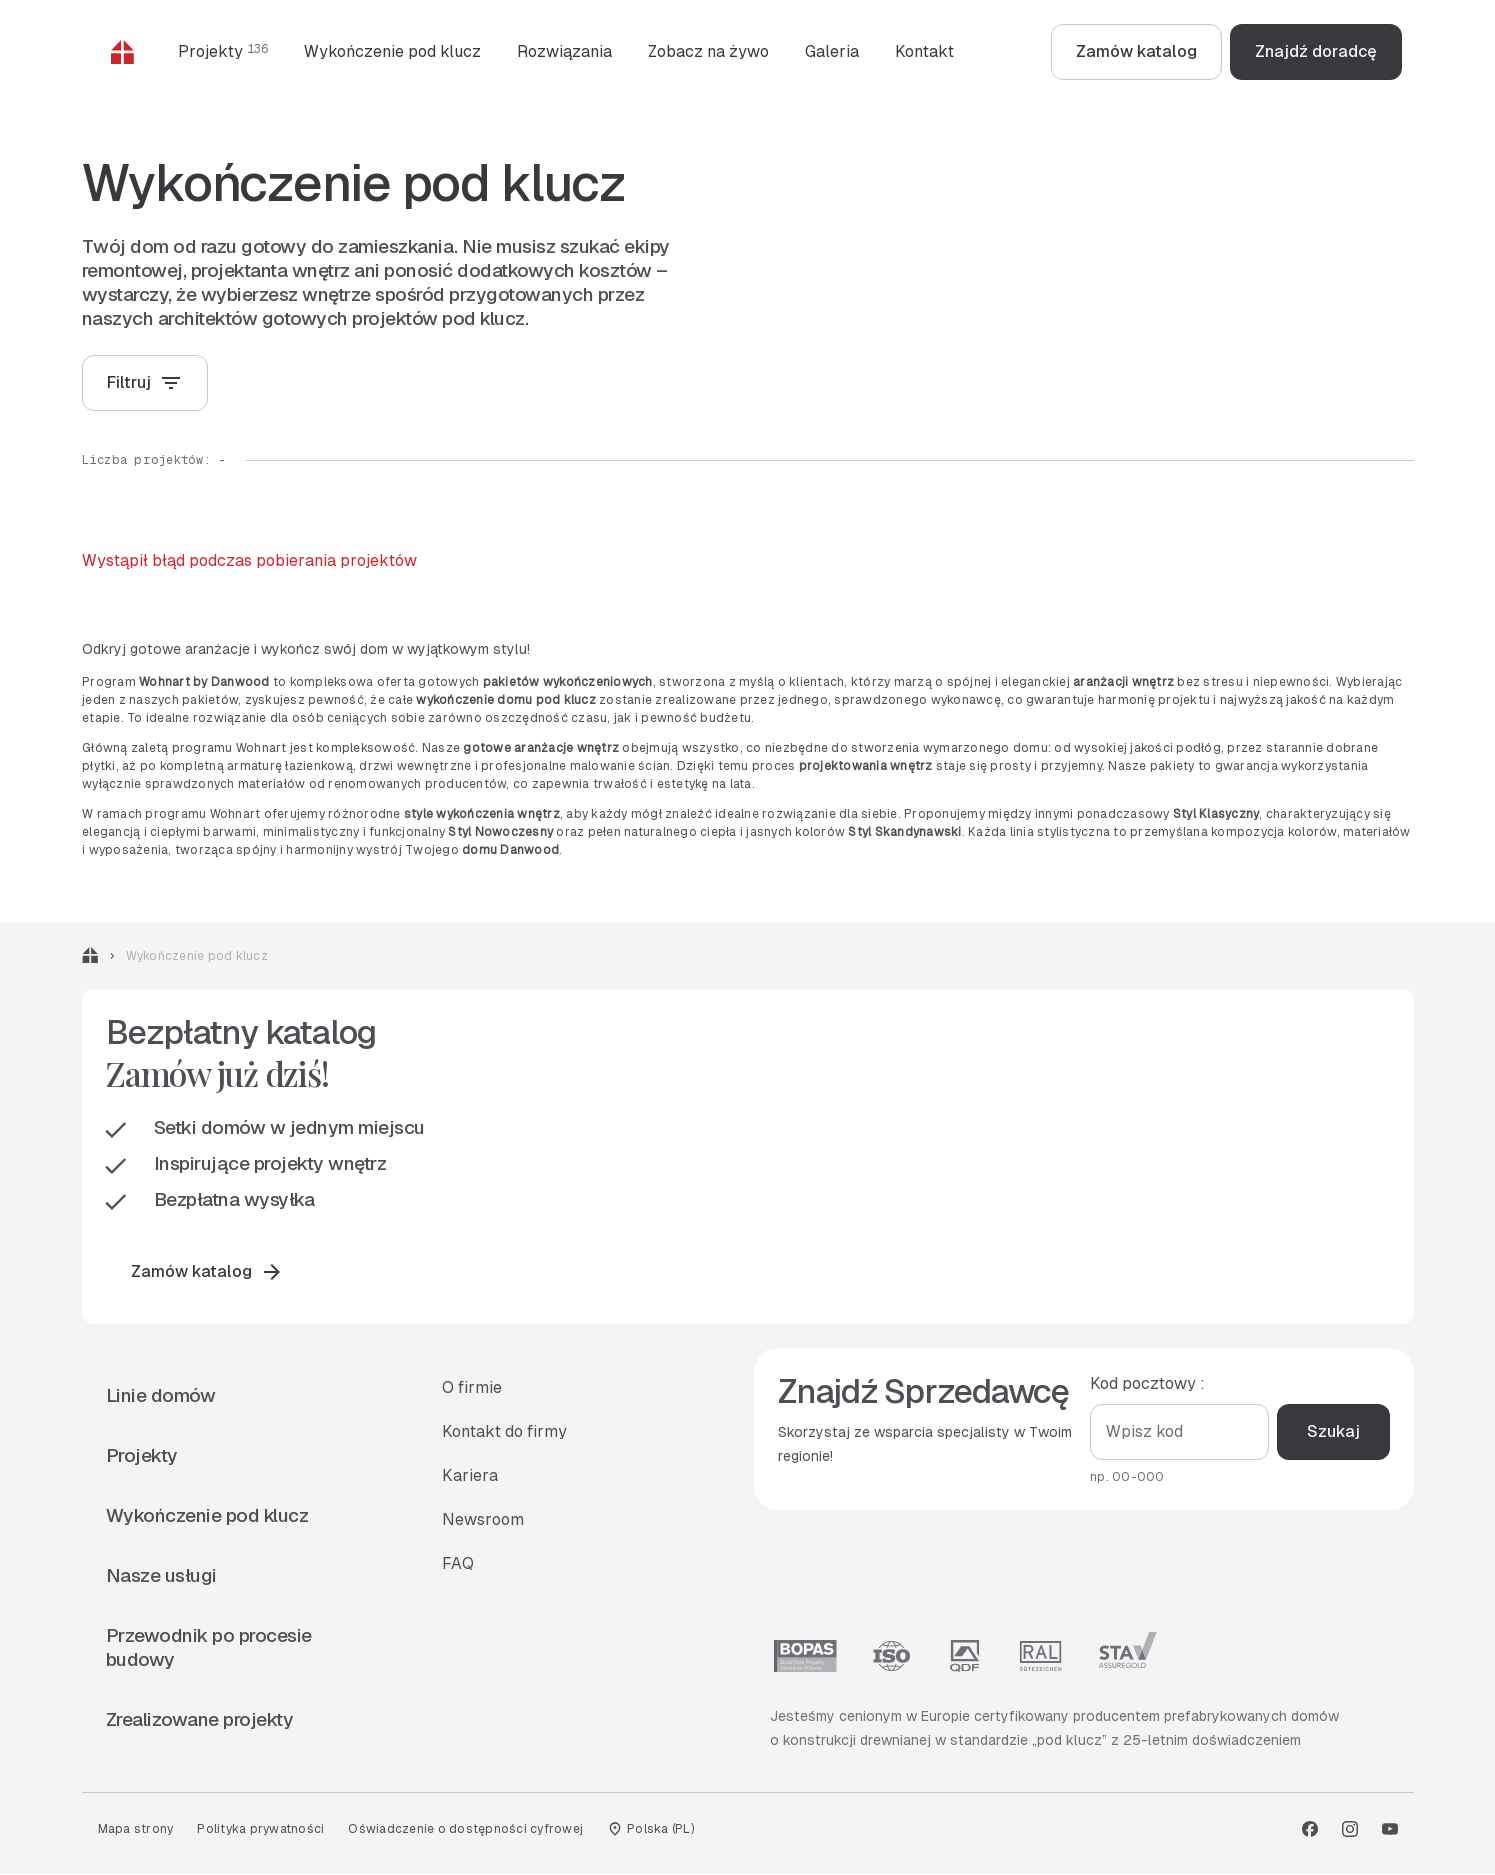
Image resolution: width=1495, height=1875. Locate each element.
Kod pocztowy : (1147, 1384)
